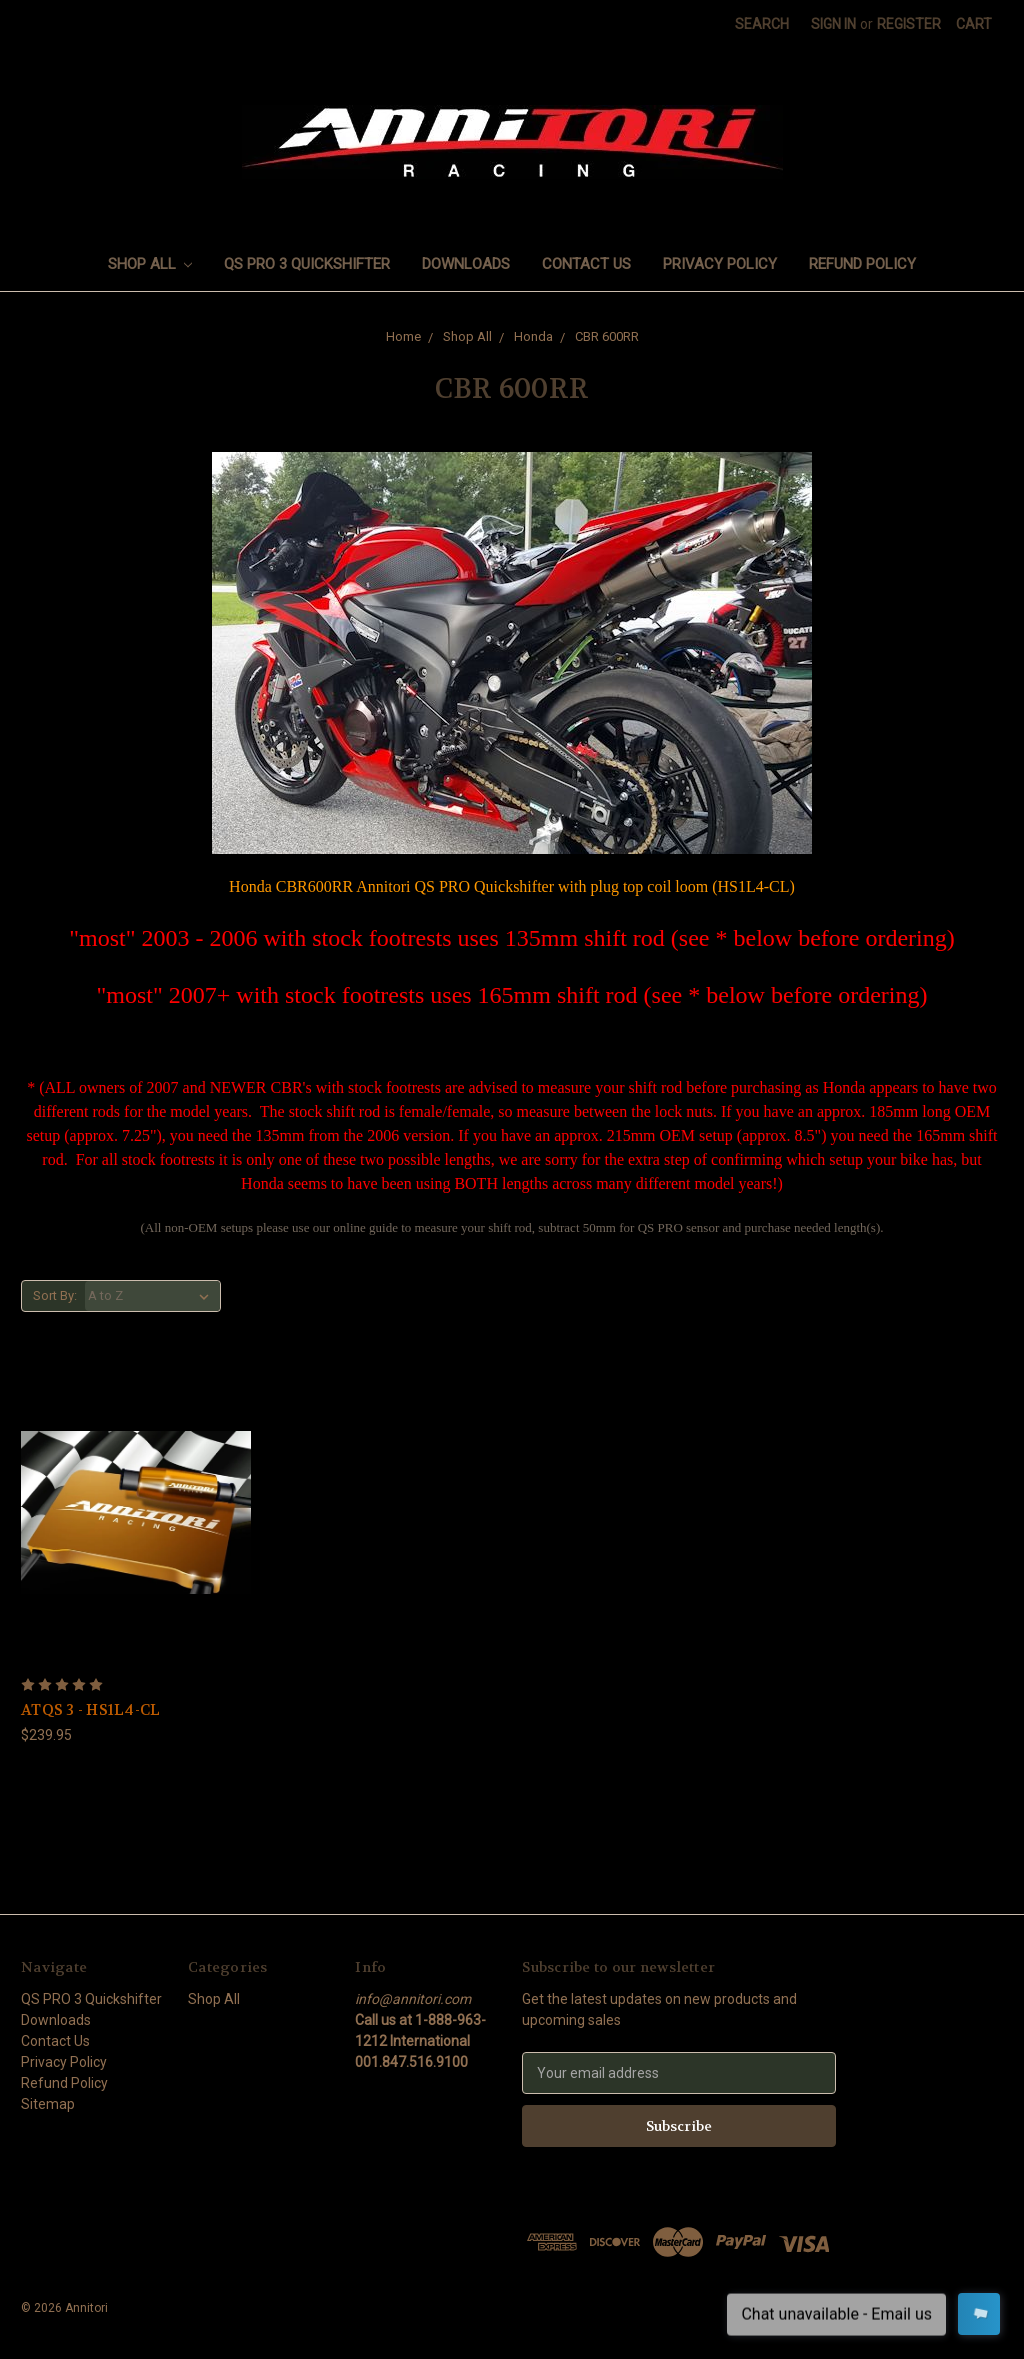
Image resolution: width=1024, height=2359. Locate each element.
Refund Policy (862, 264)
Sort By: (55, 1295)
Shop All (150, 264)
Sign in (833, 24)
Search (762, 24)
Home (403, 336)
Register (909, 24)
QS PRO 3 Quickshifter (307, 264)
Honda (533, 336)
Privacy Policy (720, 264)
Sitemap (48, 2104)
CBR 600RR (607, 336)
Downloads (466, 264)
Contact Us (586, 264)
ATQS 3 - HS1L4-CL (90, 1710)
